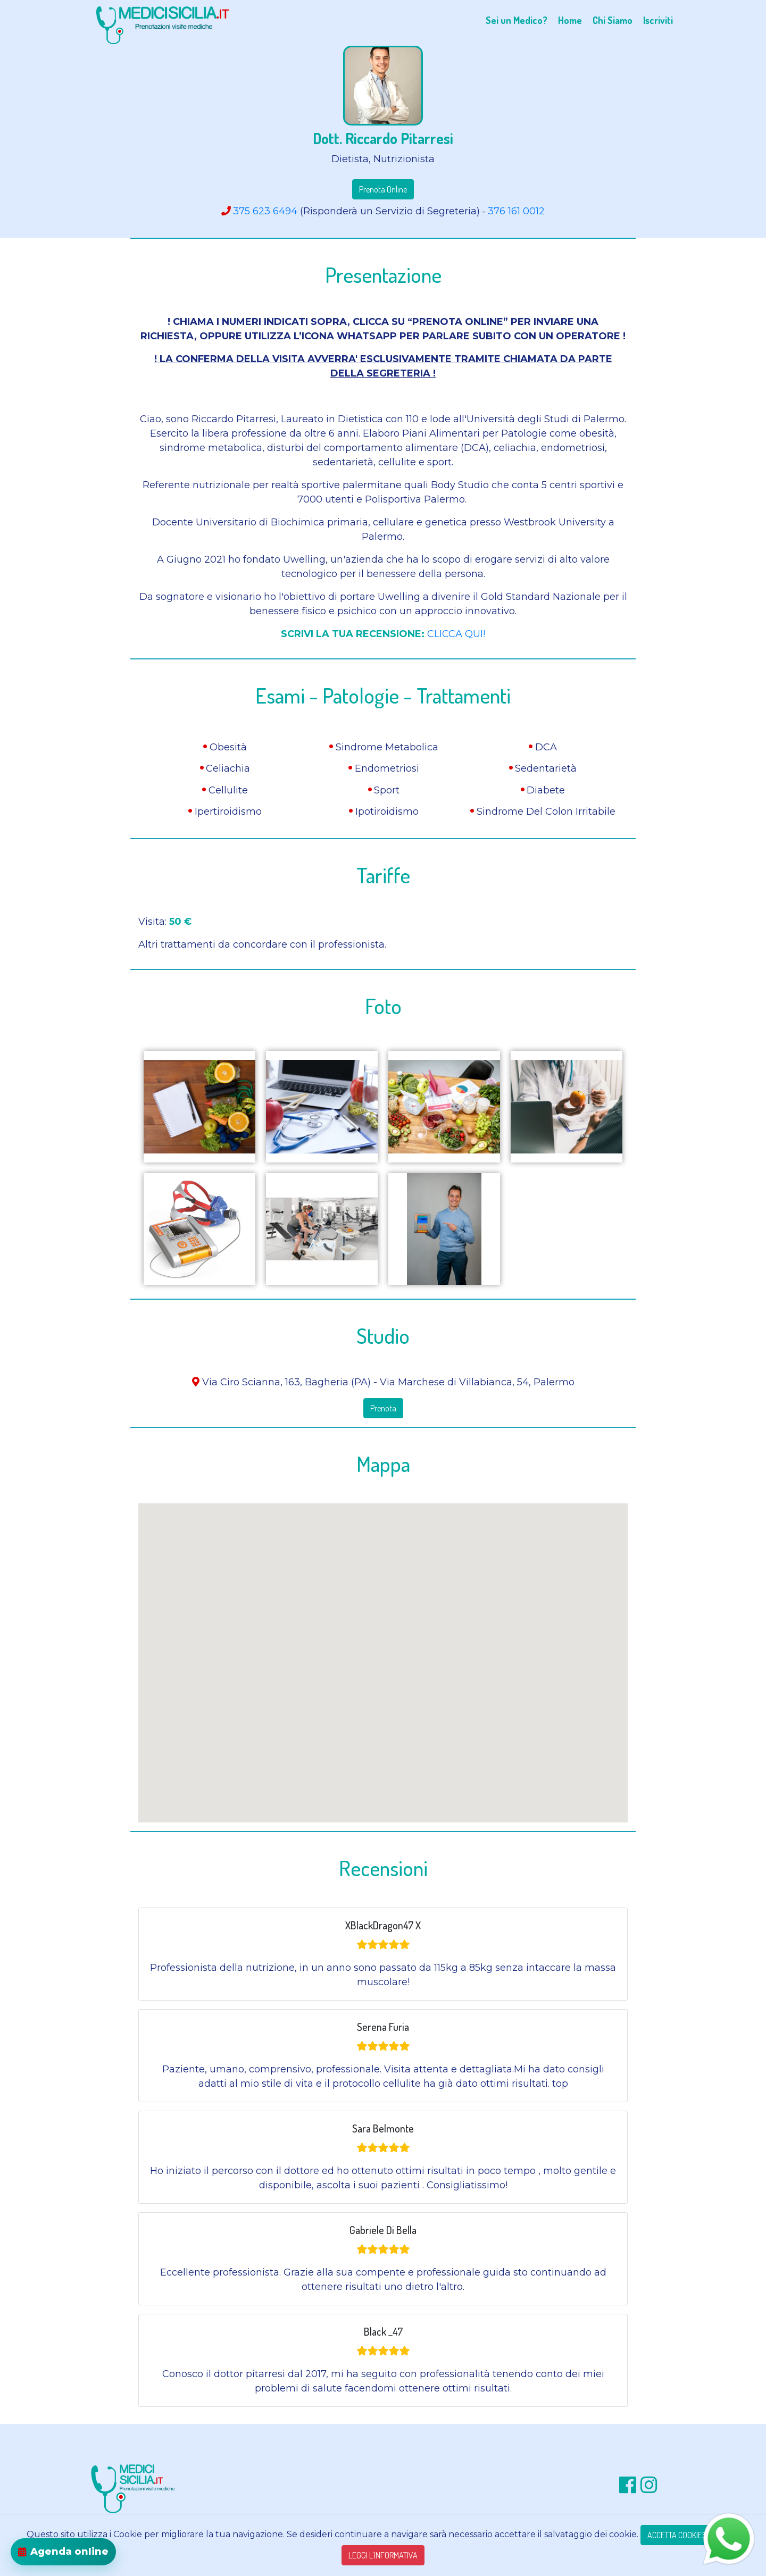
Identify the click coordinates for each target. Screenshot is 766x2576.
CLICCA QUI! (456, 634)
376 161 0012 (516, 211)
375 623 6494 (265, 211)
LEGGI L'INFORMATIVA (383, 2555)
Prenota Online (383, 189)
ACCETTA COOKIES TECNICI (689, 2535)
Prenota (383, 1408)
